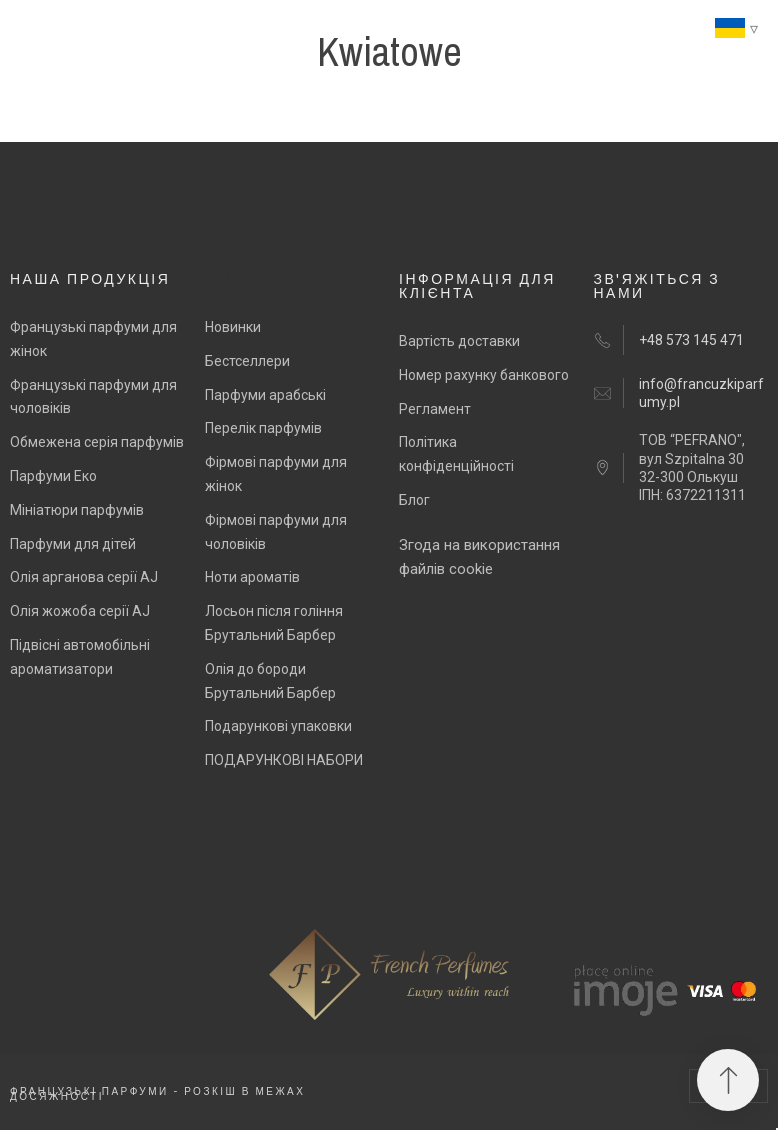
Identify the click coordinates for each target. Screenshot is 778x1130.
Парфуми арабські (265, 395)
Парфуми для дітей (73, 544)
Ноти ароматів (252, 577)
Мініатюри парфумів (77, 510)
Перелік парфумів (263, 428)
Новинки (233, 327)
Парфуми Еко (53, 476)
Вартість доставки (459, 341)
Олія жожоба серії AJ (80, 611)
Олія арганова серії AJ (84, 577)
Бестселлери (247, 361)
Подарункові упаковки (278, 726)
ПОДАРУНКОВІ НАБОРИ (284, 760)
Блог (414, 500)
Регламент (435, 409)
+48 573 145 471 (691, 340)
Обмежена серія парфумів (97, 442)
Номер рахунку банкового (484, 375)
